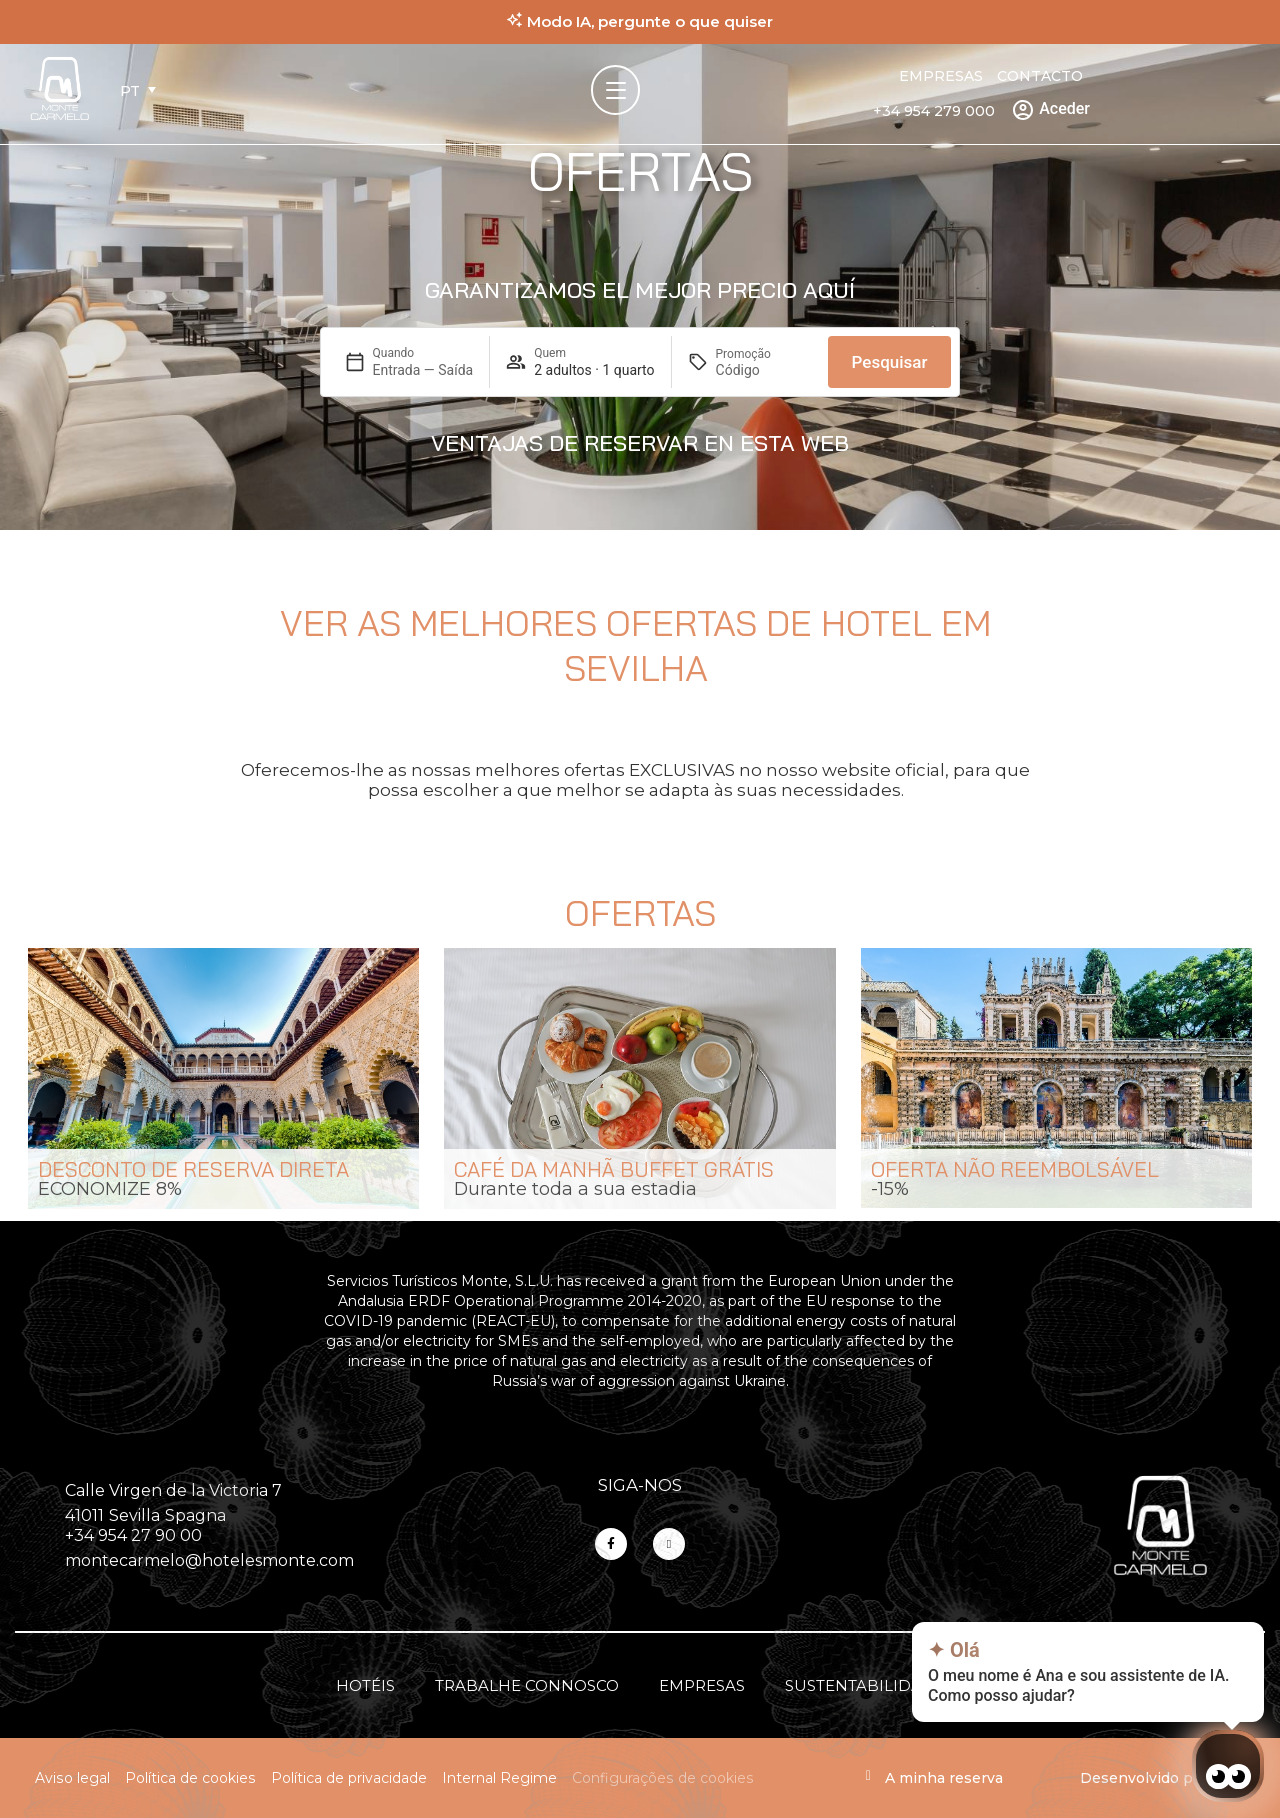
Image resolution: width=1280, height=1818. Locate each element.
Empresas (941, 76)
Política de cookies (190, 1778)
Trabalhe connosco (527, 1685)
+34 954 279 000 (934, 111)
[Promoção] (764, 370)
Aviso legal (72, 1778)
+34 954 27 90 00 (133, 1535)
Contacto (1040, 76)
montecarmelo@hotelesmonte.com (209, 1560)
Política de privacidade (349, 1778)
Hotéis (365, 1685)
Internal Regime (499, 1778)
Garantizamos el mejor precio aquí (640, 290)
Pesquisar (890, 362)
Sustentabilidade (865, 1685)
